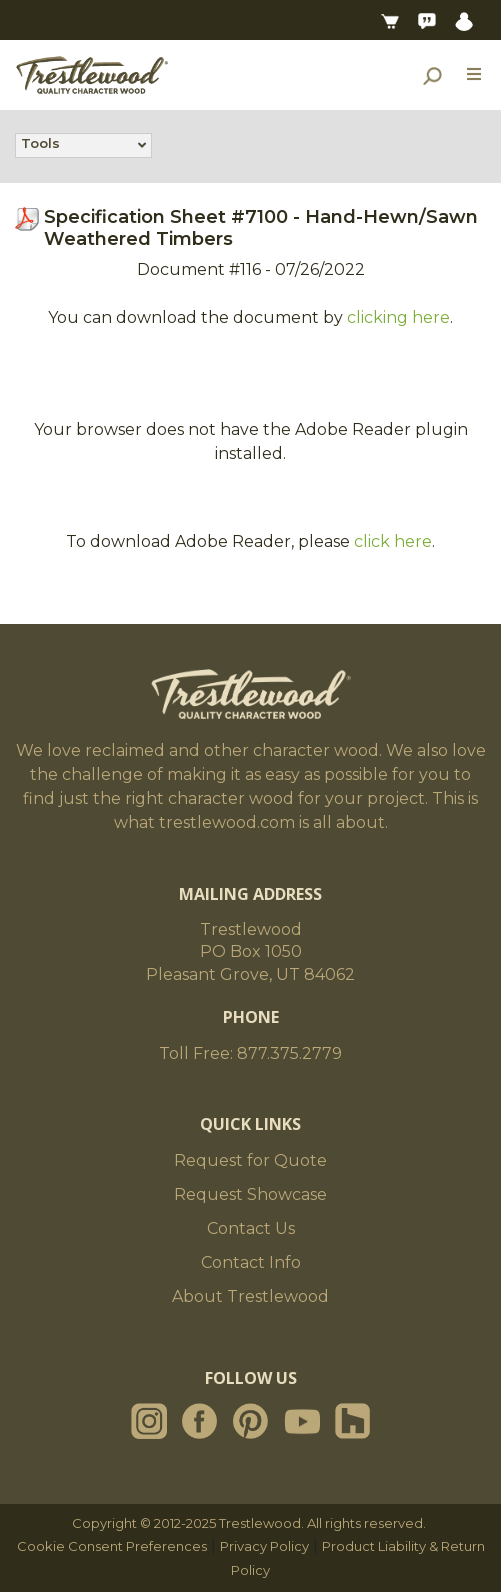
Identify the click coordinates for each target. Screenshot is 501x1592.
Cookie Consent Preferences (112, 1546)
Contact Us (251, 1228)
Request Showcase (250, 1194)
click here (393, 541)
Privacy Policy (264, 1546)
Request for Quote (250, 1160)
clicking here (398, 317)
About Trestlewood (250, 1296)
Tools (40, 145)
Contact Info (251, 1262)
